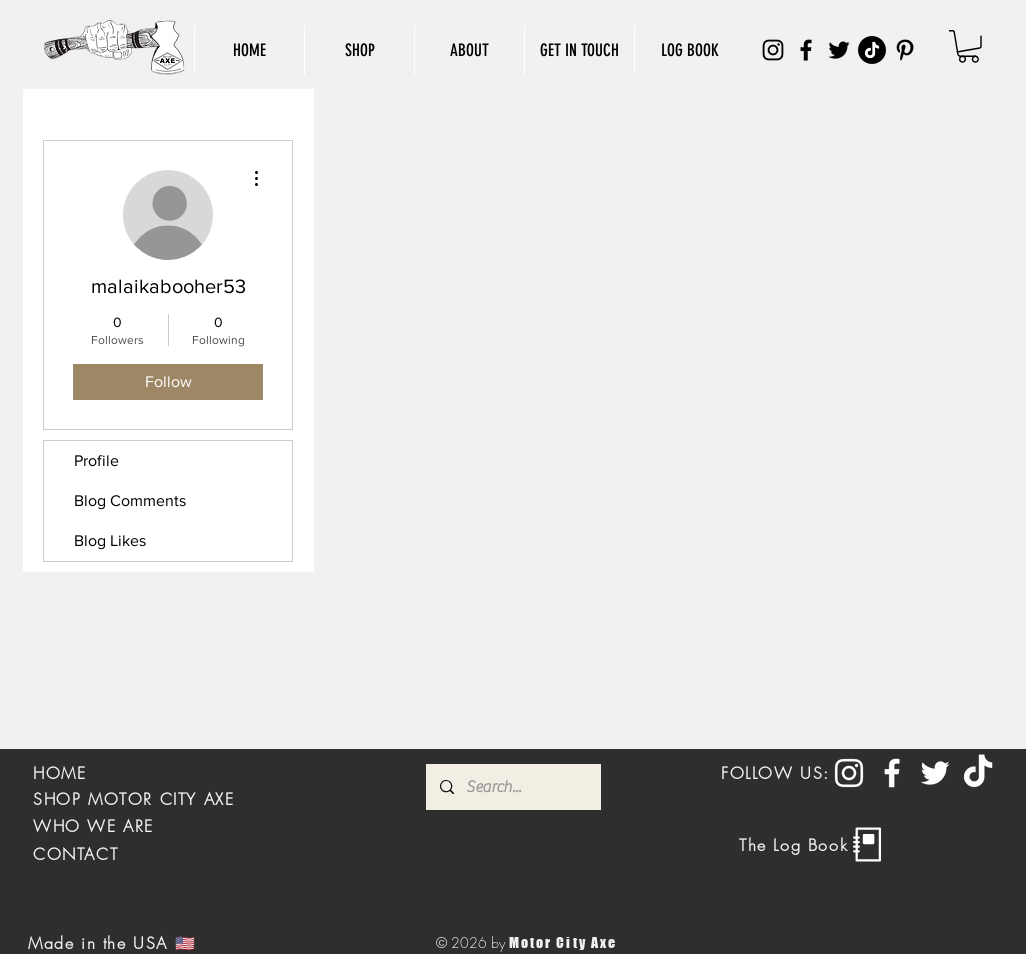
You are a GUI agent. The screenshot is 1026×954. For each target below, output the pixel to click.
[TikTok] (872, 50)
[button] (968, 46)
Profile (96, 460)
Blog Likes (110, 540)
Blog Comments (130, 500)
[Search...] (512, 787)
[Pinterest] (905, 50)
